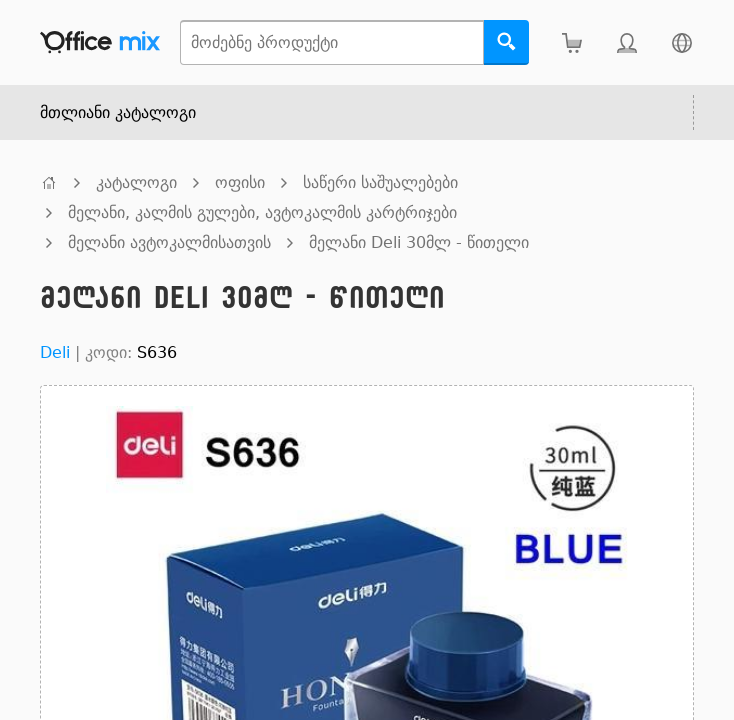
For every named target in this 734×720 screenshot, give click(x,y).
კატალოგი (136, 182)
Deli (55, 352)
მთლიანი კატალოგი (118, 112)
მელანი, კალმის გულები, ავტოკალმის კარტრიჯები (262, 212)
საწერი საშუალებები (380, 182)
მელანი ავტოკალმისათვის (169, 242)
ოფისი (240, 182)
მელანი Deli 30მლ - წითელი (419, 242)
